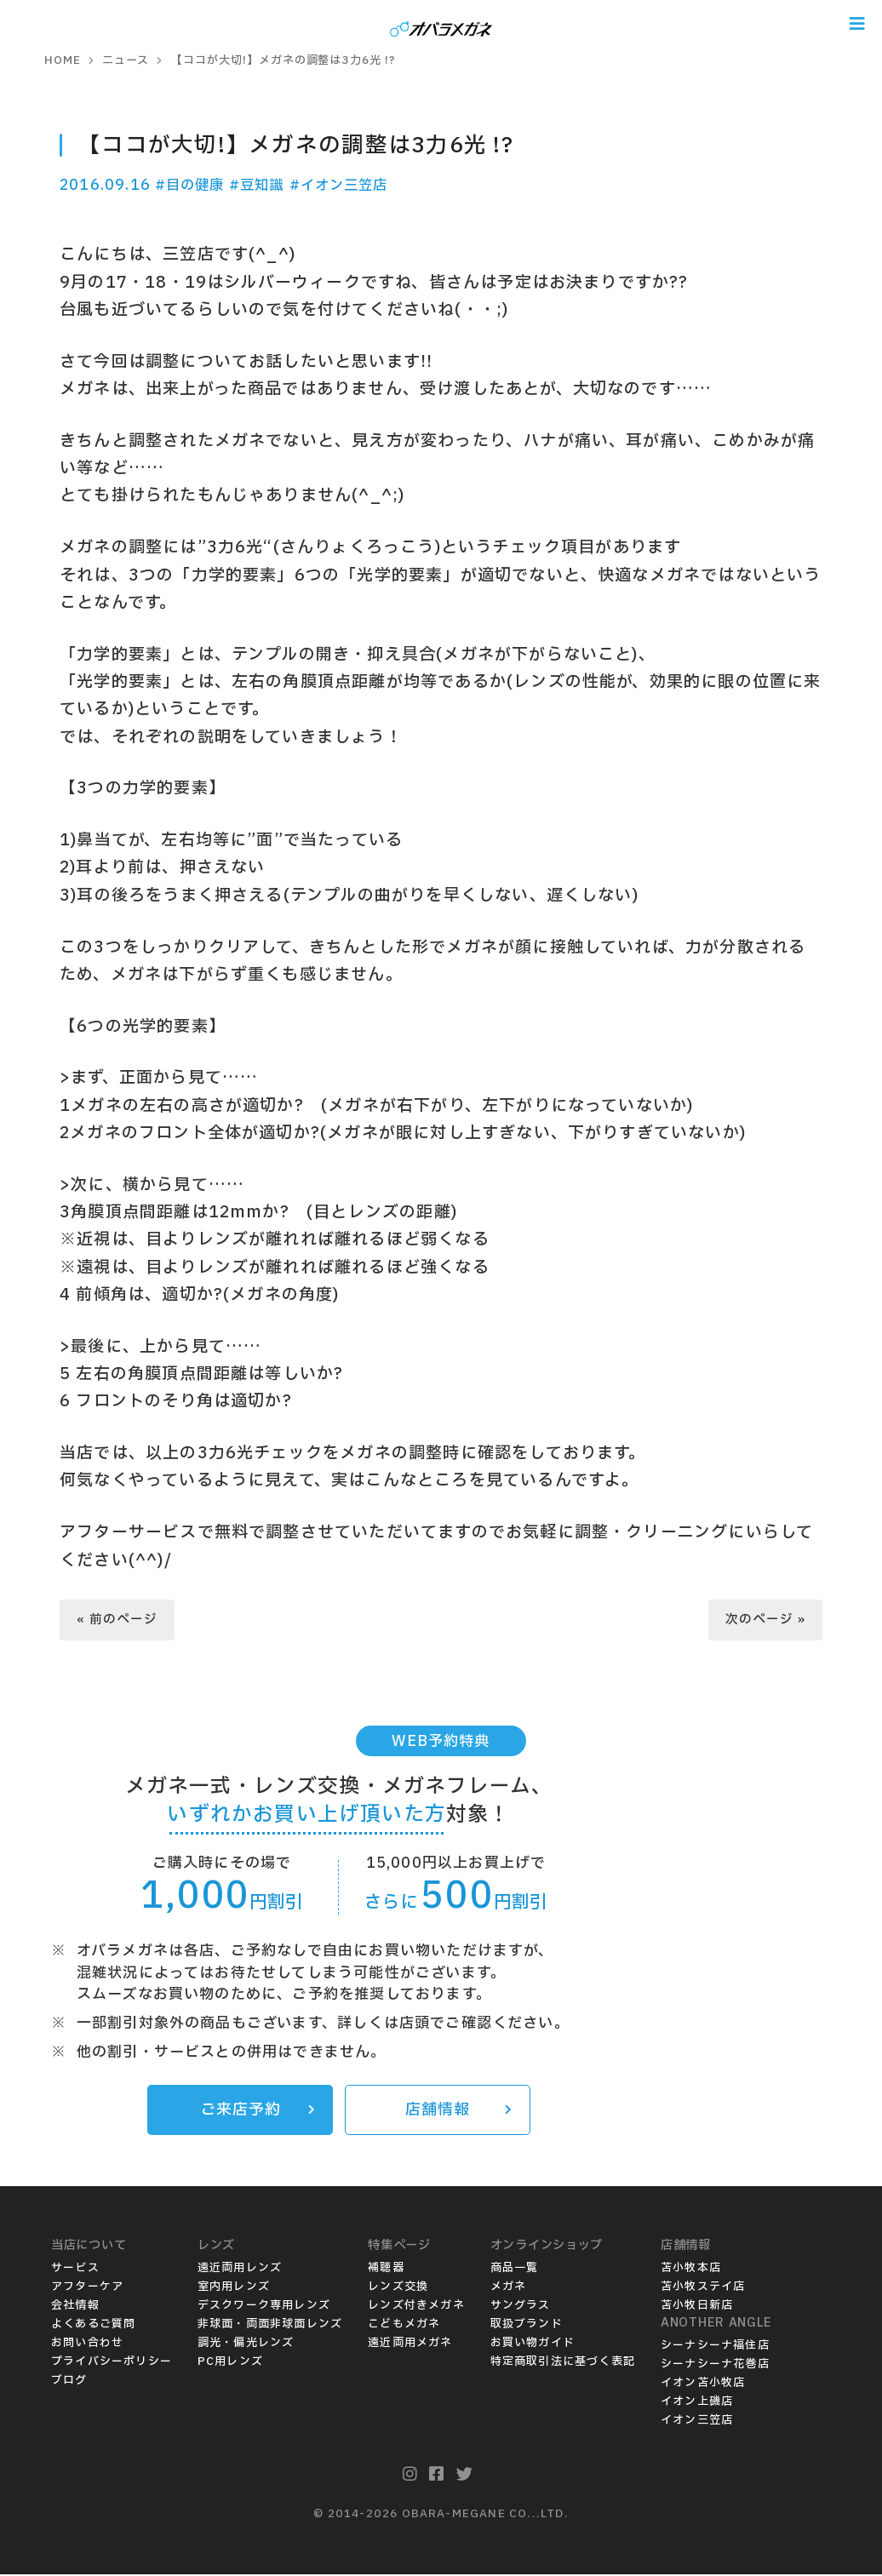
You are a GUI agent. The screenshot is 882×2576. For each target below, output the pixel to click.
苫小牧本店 (691, 2269)
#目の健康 (192, 185)
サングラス (520, 2307)
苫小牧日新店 (697, 2307)
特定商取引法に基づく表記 (562, 2363)
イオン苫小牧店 (703, 2384)
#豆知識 (264, 185)
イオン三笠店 (697, 2421)
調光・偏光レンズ (246, 2344)
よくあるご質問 (93, 2325)
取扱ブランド (526, 2325)
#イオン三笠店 (351, 185)
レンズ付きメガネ (416, 2307)
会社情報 (75, 2307)
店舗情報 (458, 2111)
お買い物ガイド (532, 2344)
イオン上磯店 (697, 2403)
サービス (75, 2269)
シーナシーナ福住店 (715, 2347)
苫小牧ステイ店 (703, 2288)
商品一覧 (514, 2269)
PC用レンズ (230, 2363)
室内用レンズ (234, 2288)
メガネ (508, 2288)
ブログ (69, 2381)
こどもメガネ (404, 2325)
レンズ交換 (398, 2288)
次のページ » (764, 1619)
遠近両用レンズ (240, 2269)
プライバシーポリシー (111, 2363)
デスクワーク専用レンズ (264, 2307)
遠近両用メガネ (410, 2344)
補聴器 (386, 2269)
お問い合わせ (87, 2344)
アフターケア (87, 2288)
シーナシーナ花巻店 (715, 2365)
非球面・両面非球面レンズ (270, 2325)
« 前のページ (117, 1619)
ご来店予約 (257, 2111)
